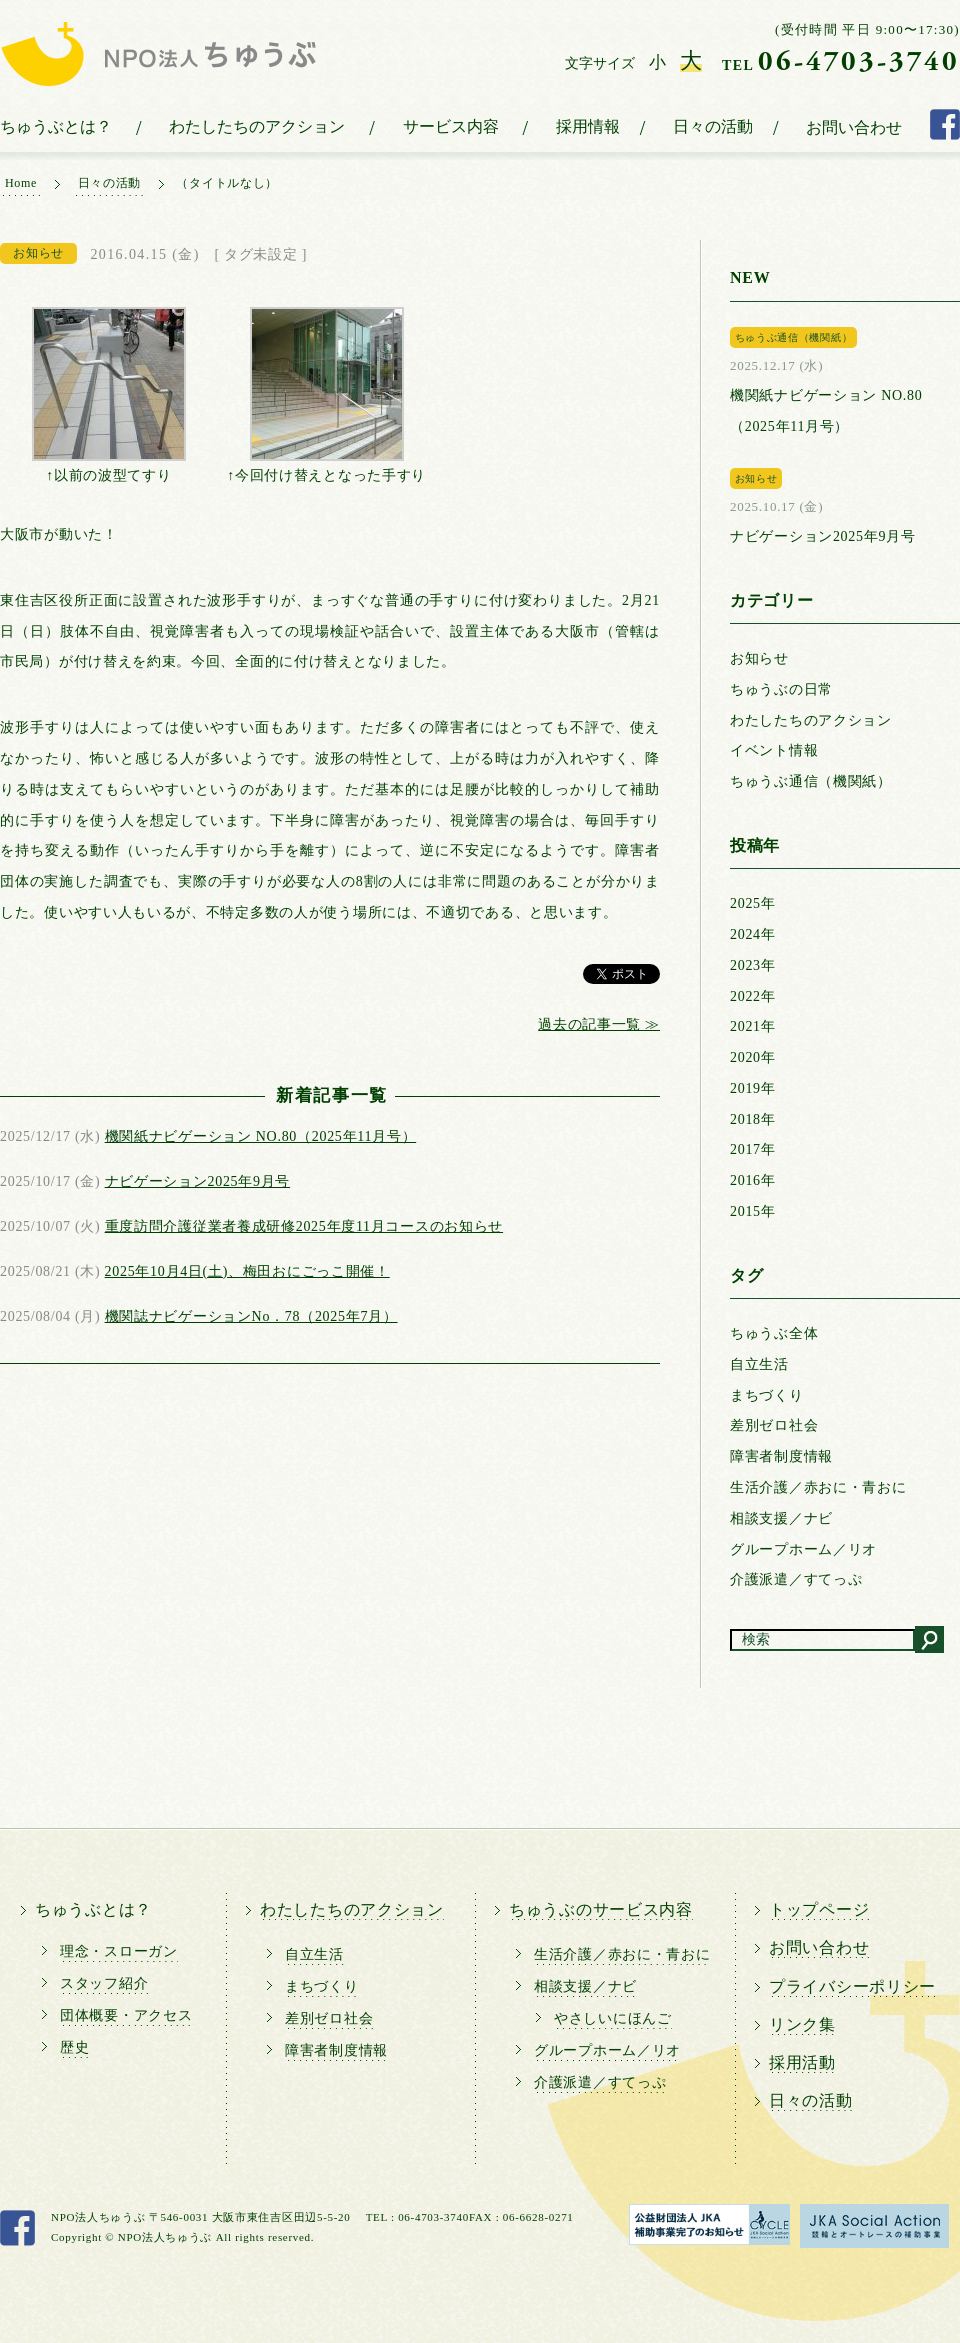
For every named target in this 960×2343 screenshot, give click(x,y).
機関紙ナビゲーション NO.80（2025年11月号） (261, 1136)
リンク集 (802, 2024)
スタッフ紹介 (104, 1983)
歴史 (74, 2047)
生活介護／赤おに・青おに (818, 1487)
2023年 (753, 965)
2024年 (753, 934)
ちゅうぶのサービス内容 (601, 1909)
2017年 (753, 1149)
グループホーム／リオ (803, 1549)
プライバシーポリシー (852, 1986)
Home (21, 183)
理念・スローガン (119, 1951)
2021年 (753, 1026)
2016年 (753, 1180)
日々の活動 (713, 126)
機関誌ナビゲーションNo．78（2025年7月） (251, 1316)
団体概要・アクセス (126, 2015)
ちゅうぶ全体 (774, 1333)
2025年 (753, 903)
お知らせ (759, 658)
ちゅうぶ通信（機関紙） (811, 781)
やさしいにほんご (613, 2018)
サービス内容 (451, 126)
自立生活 (759, 1364)
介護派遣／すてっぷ (796, 1579)
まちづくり (767, 1395)
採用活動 (802, 2062)
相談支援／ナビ (781, 1518)
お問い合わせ (854, 127)
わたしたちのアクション (257, 126)
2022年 (753, 996)
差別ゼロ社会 (774, 1425)
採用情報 (588, 126)
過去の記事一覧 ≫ (599, 1024)
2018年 (753, 1119)
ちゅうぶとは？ (56, 126)
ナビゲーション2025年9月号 (198, 1181)
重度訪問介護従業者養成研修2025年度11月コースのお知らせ (304, 1226)
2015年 (753, 1211)
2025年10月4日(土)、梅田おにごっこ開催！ (247, 1271)
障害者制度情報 (781, 1456)
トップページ (819, 1909)
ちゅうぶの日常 (781, 689)
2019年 (753, 1088)
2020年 (753, 1057)
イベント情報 (774, 750)
